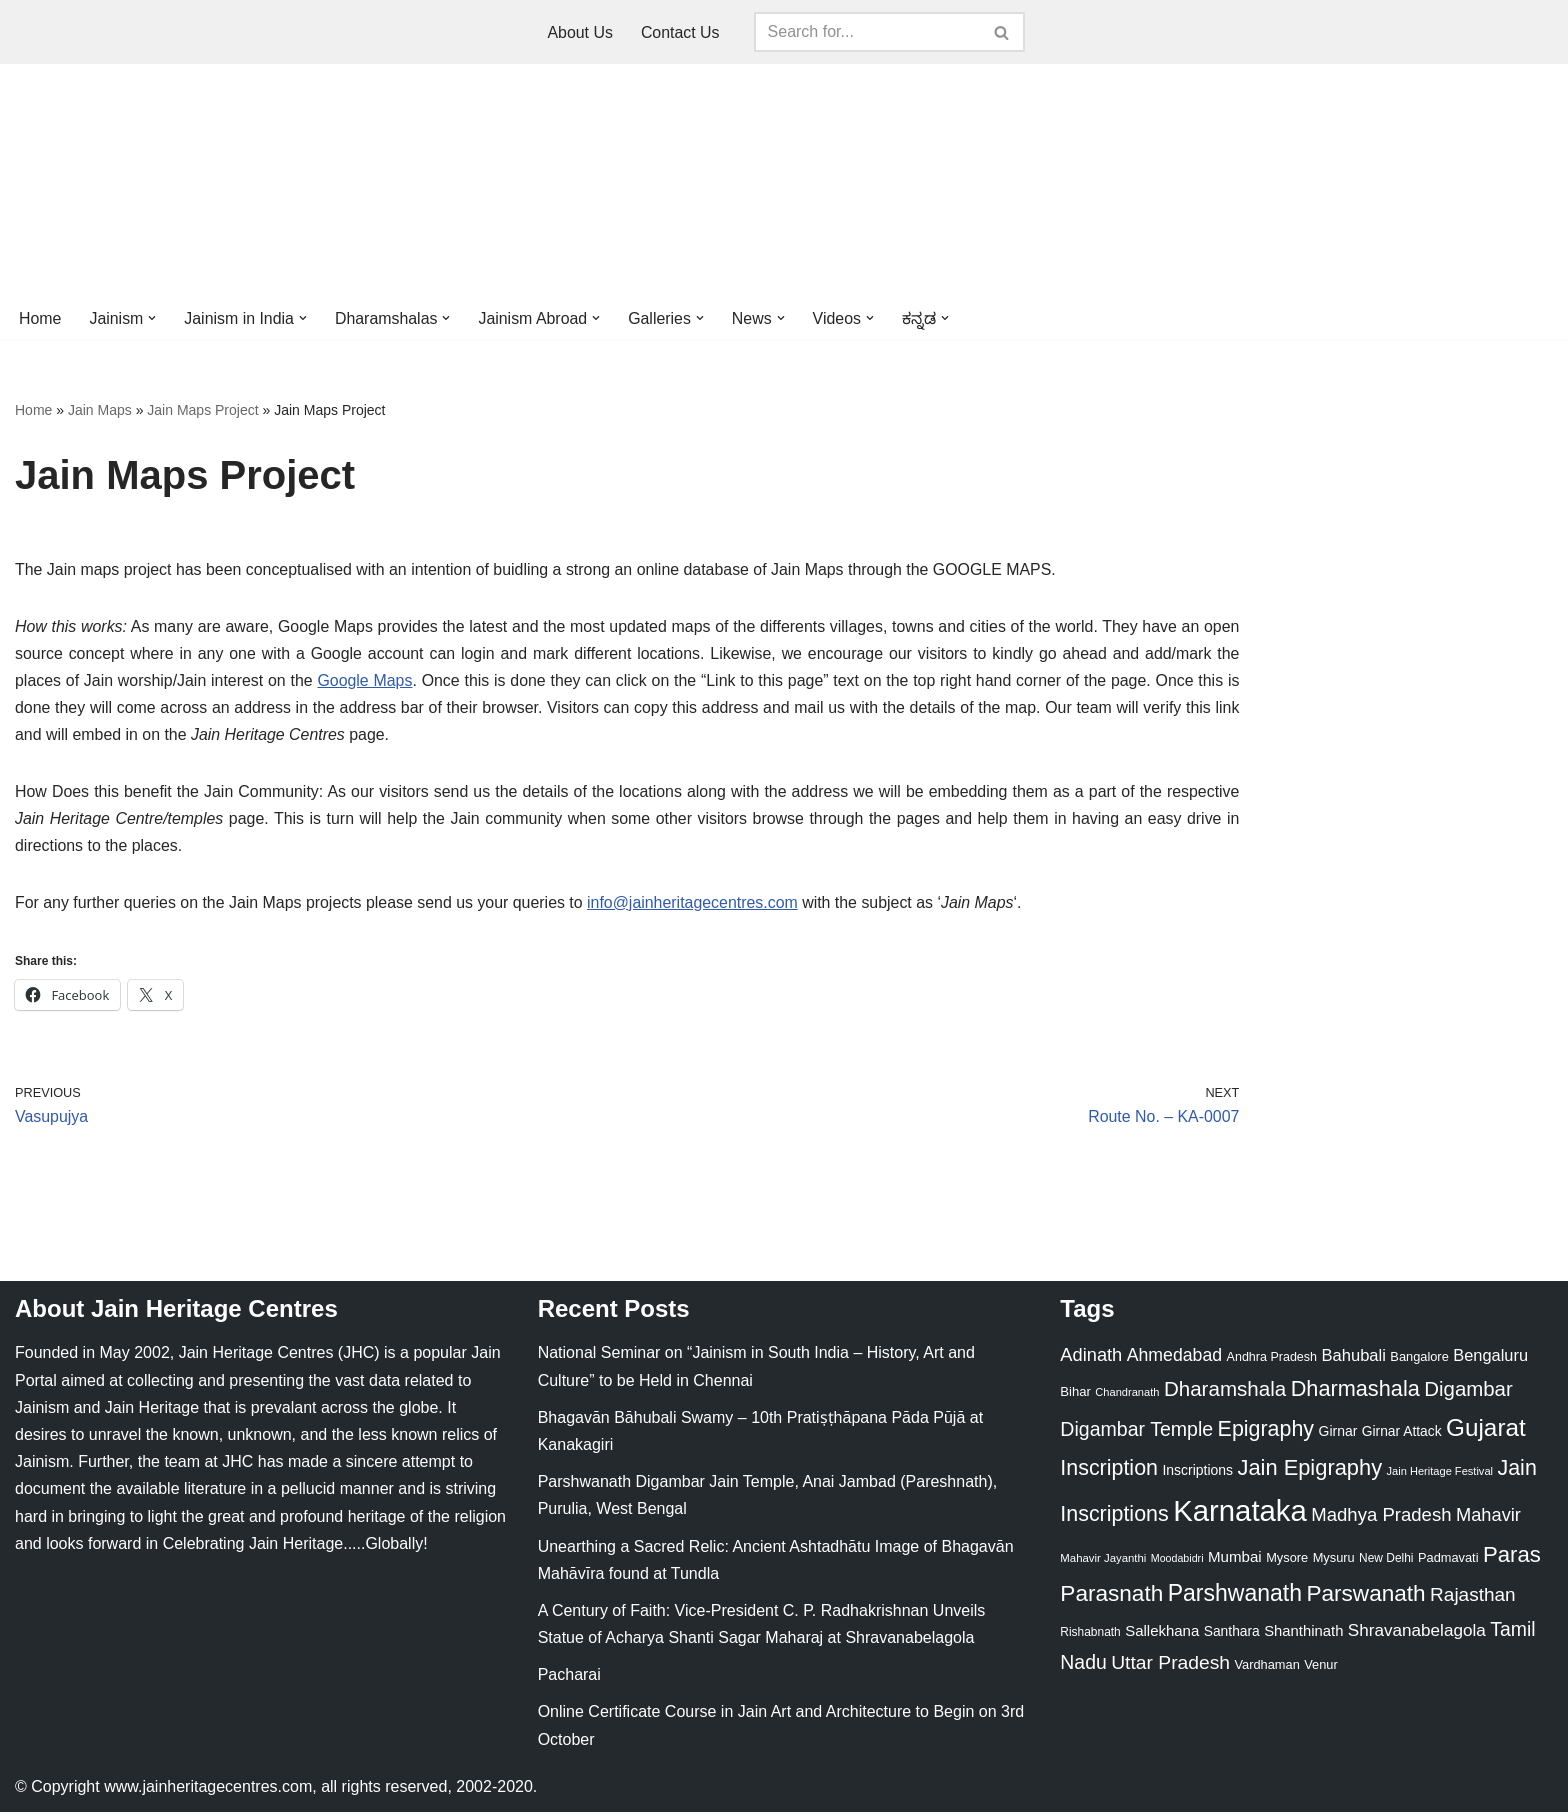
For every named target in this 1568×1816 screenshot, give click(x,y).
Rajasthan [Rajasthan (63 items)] (1473, 1598)
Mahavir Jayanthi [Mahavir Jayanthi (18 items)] (1103, 1562)
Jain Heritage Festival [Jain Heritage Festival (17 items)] (1440, 1475)
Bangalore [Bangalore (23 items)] (1419, 1360)
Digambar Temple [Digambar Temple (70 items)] (1136, 1433)
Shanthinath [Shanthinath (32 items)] (1303, 1635)
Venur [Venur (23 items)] (1320, 1668)
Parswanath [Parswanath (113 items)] (1365, 1597)
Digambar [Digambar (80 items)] (1468, 1393)
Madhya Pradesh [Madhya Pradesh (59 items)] (1381, 1518)
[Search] (867, 32)
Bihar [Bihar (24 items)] (1075, 1395)
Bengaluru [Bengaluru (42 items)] (1490, 1359)
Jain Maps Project (202, 411)
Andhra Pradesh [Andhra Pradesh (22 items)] (1272, 1361)
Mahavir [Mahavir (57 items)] (1488, 1518)
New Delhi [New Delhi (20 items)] (1386, 1562)
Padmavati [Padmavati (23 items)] (1448, 1561)
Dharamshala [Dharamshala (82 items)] (1225, 1392)
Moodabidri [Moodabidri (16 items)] (1177, 1562)
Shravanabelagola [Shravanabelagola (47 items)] (1417, 1634)
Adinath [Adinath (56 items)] (1091, 1358)
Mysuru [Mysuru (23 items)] (1334, 1561)
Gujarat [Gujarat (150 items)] (1486, 1431)
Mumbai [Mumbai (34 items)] (1235, 1560)
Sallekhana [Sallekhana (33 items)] (1162, 1634)
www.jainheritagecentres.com (208, 1790)
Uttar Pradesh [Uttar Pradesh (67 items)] (1170, 1666)
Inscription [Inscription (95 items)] (1109, 1472)
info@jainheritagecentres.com (696, 905)
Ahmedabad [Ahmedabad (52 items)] (1174, 1359)
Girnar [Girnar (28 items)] (1338, 1435)
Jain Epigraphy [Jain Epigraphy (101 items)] (1309, 1471)
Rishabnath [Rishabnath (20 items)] (1090, 1636)
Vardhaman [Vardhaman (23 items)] (1267, 1668)
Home (40, 318)
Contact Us (680, 32)
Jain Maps (100, 411)
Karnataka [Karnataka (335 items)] (1240, 1514)
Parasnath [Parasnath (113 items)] (1111, 1597)
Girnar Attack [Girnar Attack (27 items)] (1402, 1435)
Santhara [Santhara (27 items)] (1232, 1635)
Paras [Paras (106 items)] (1512, 1558)
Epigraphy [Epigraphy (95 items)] (1266, 1433)
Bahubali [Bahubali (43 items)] (1353, 1359)
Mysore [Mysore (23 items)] (1287, 1561)
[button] (153, 318)
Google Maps (365, 682)
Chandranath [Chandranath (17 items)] (1127, 1396)
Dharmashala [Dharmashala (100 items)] (1355, 1392)
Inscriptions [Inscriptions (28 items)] (1197, 1474)
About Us (580, 32)
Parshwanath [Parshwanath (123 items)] (1235, 1597)
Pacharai (569, 1678)
